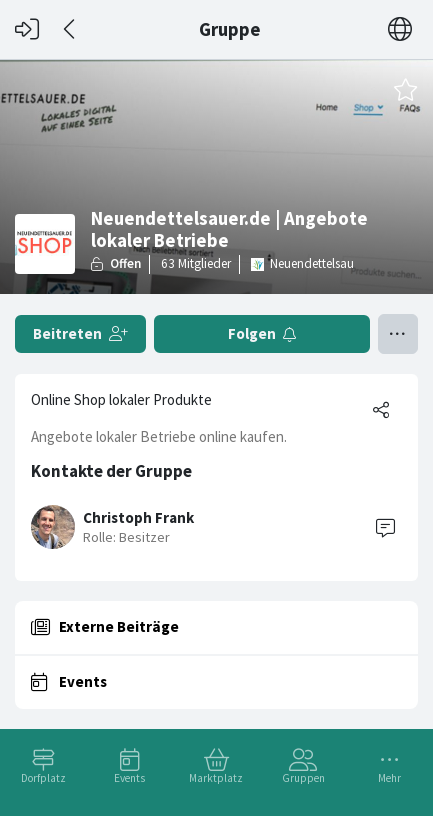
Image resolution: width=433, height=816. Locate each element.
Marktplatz (216, 778)
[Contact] (385, 527)
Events (129, 778)
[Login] (27, 29)
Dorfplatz (43, 778)
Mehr (389, 778)
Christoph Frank (138, 517)
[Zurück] (70, 29)
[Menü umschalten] (398, 334)
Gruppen (303, 778)
